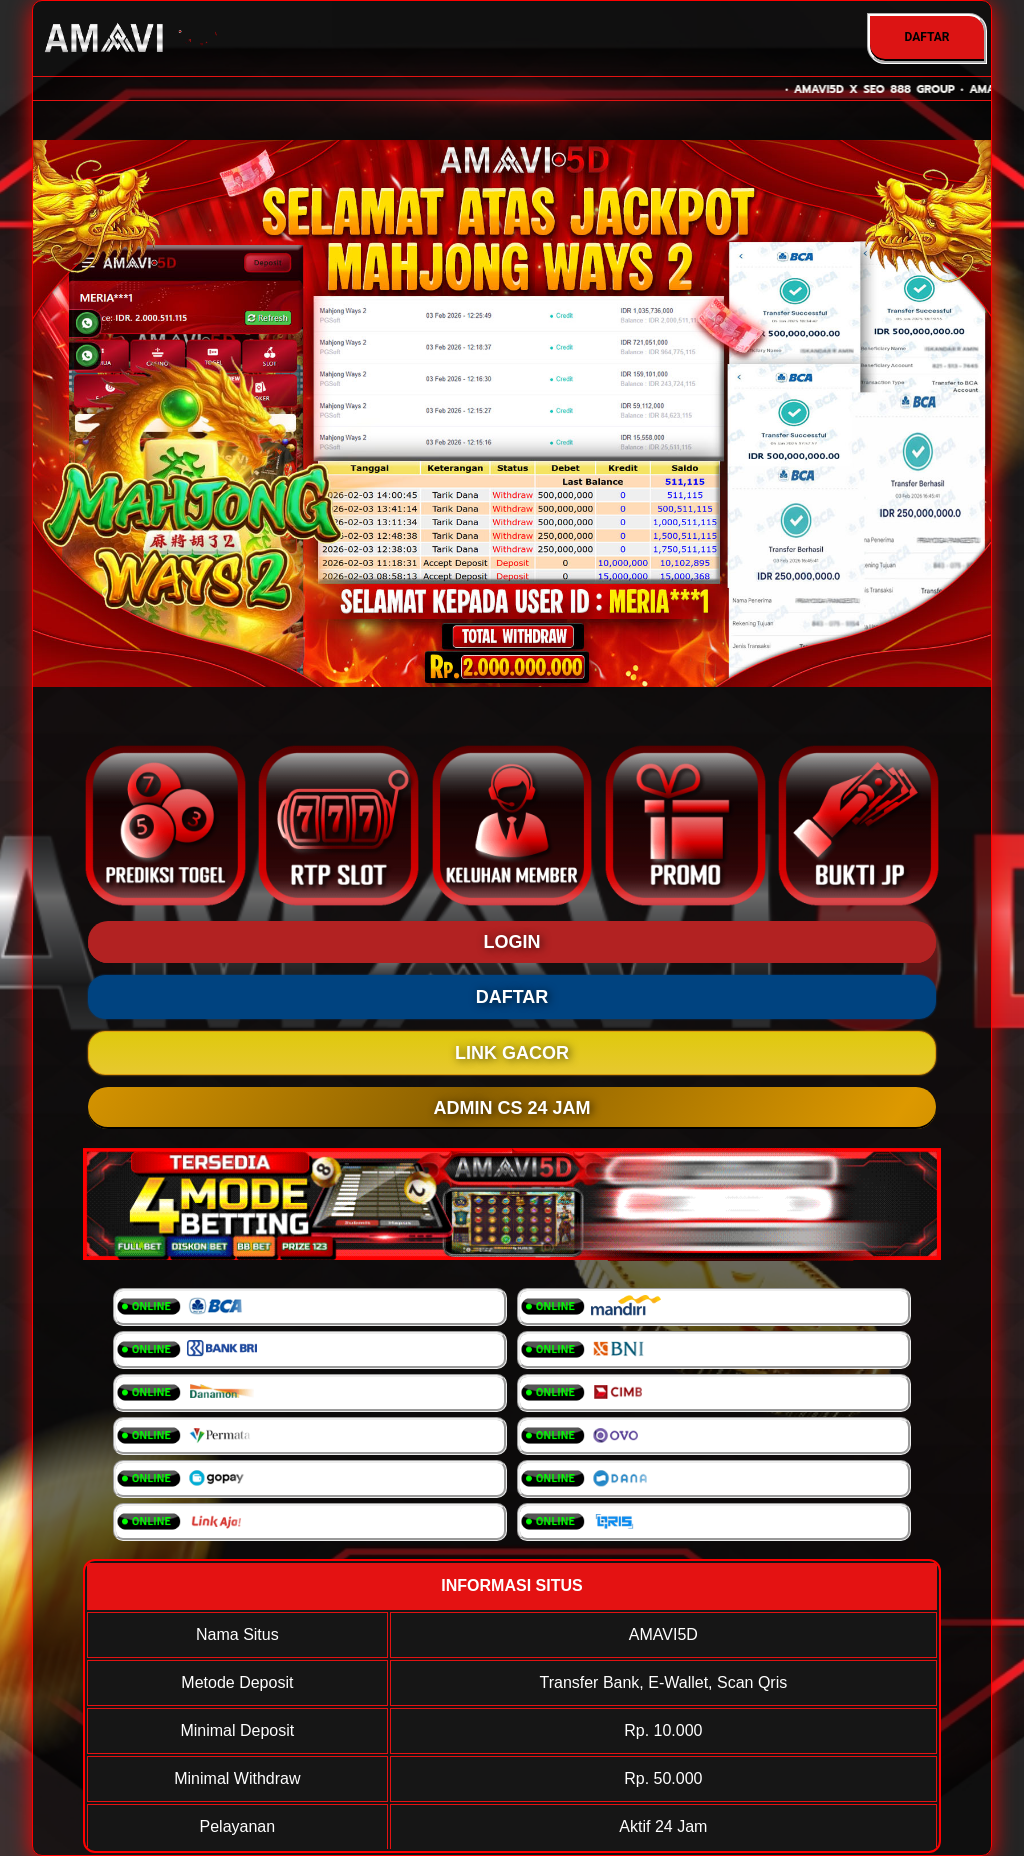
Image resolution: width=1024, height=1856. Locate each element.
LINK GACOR (512, 1053)
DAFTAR (926, 37)
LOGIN (512, 942)
